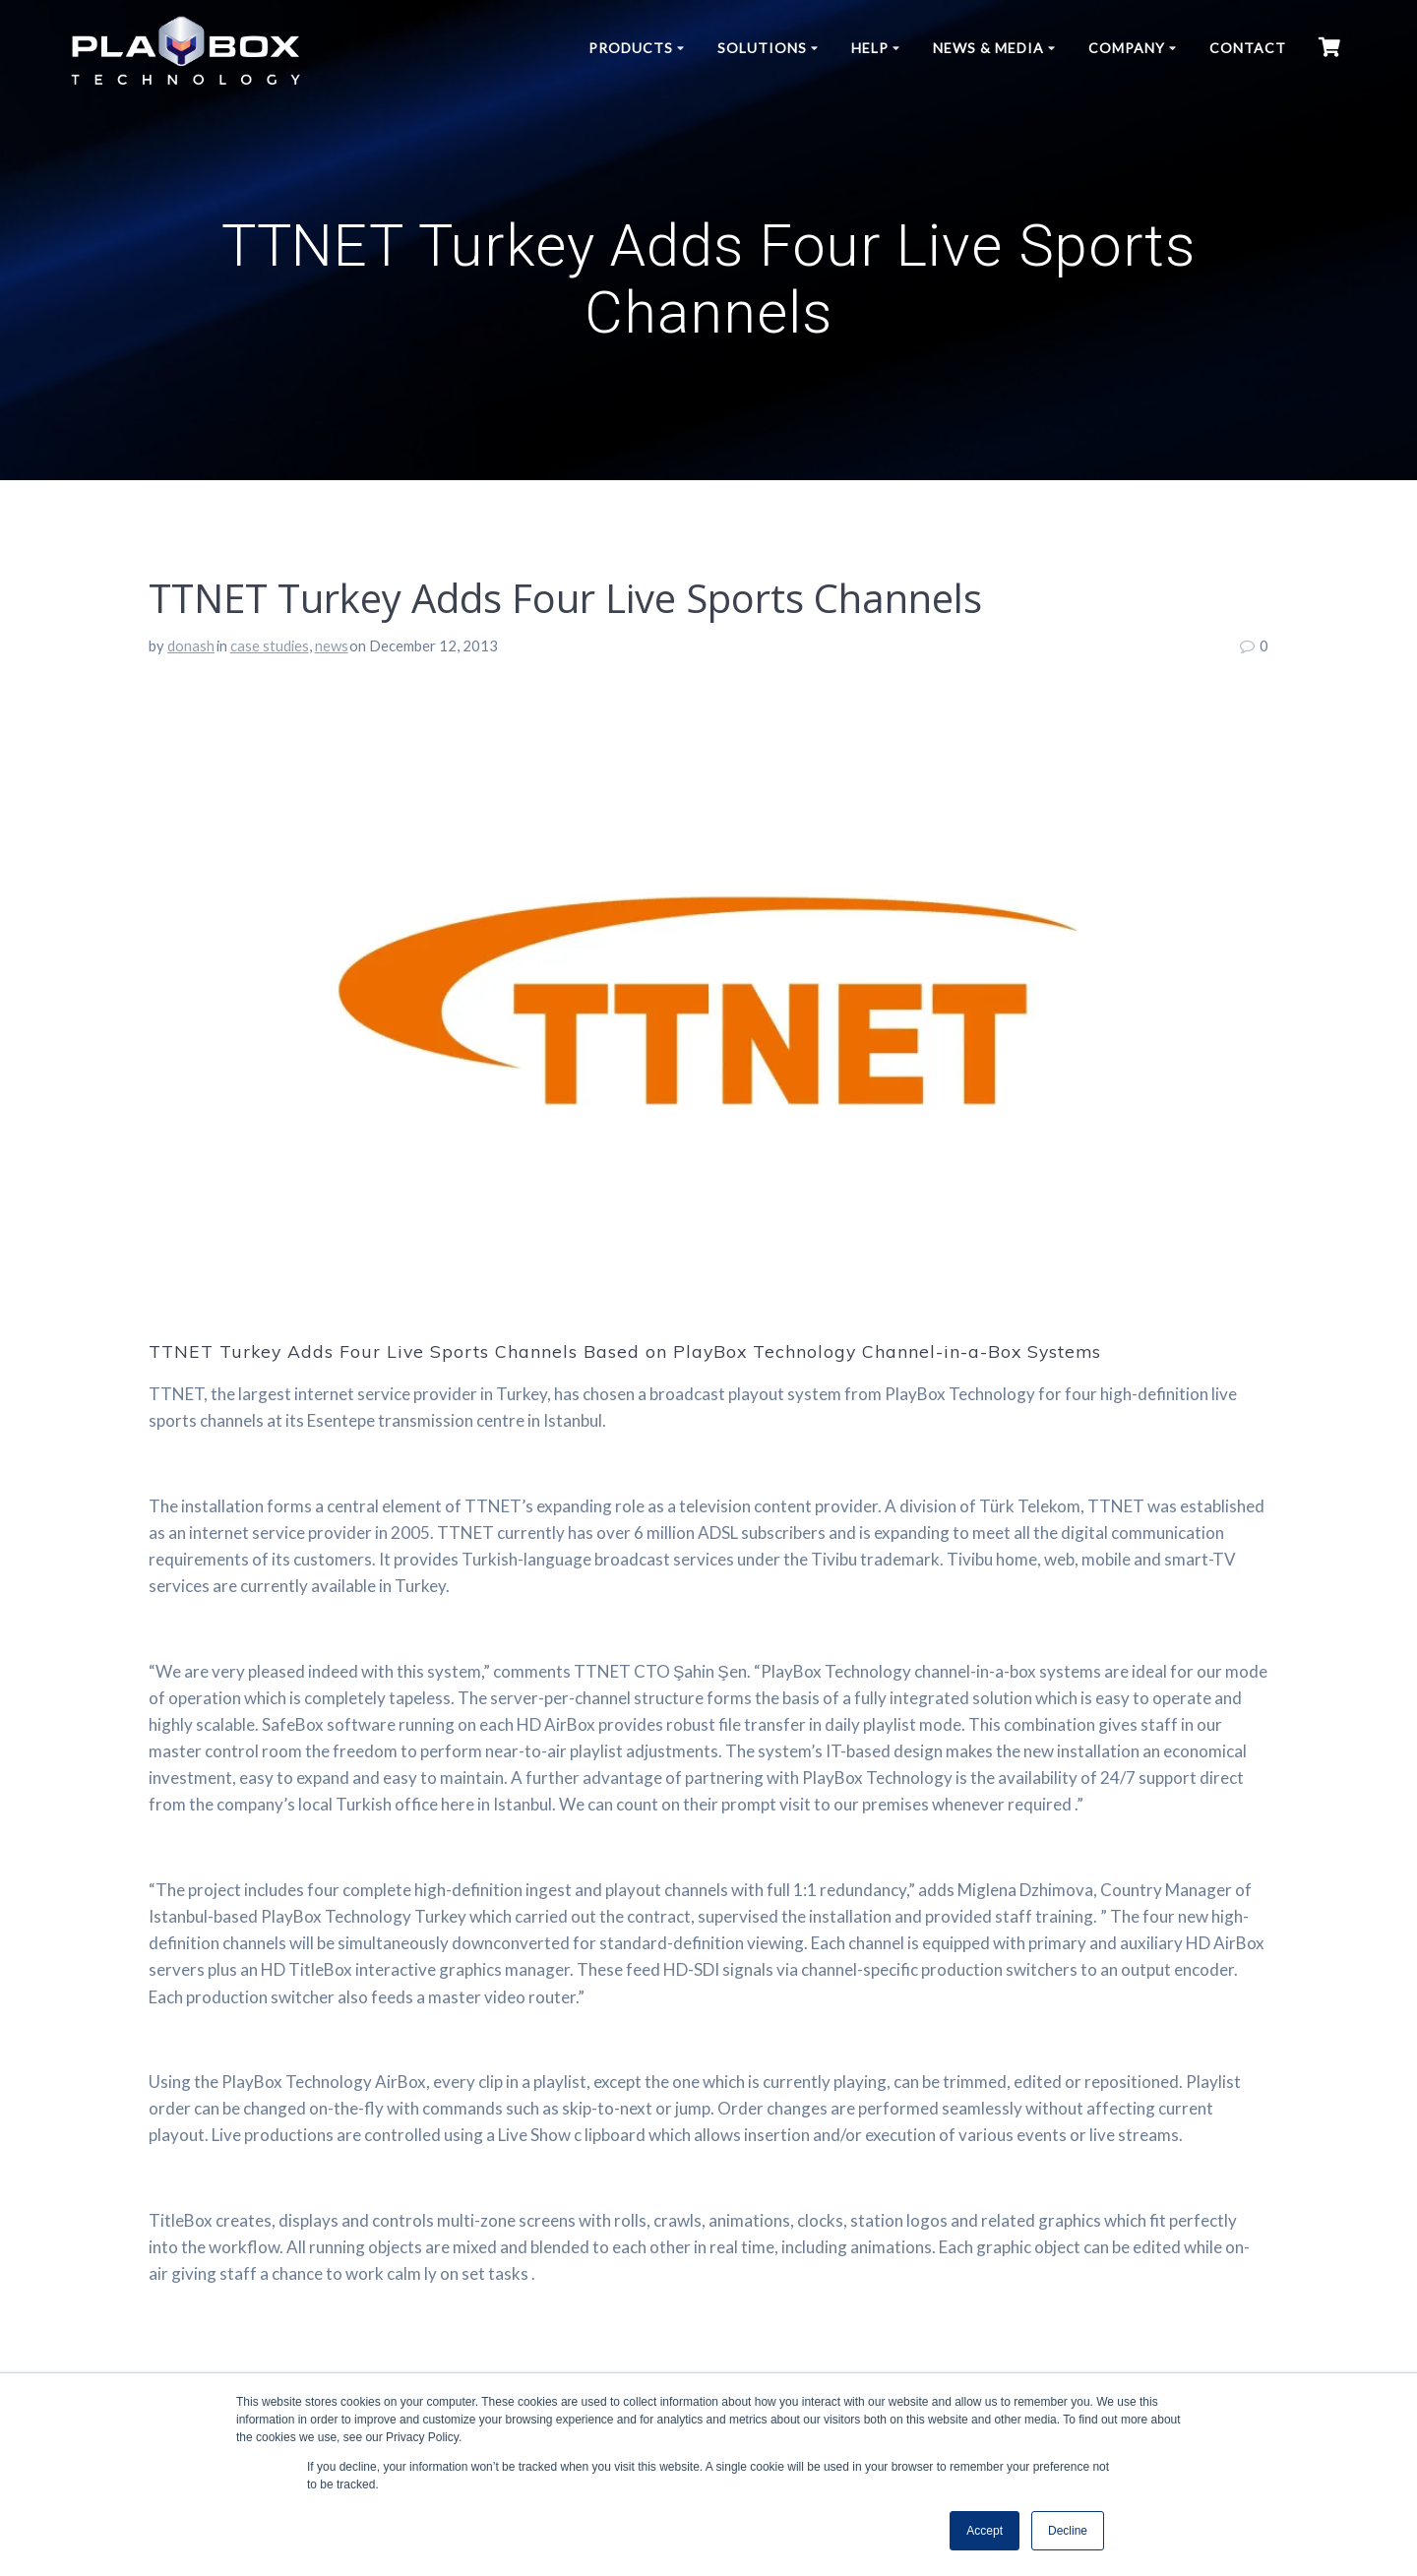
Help (870, 47)
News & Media (988, 47)
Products (630, 47)
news (331, 645)
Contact (1247, 47)
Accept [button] (984, 2531)
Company (1126, 47)
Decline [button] (1067, 2531)
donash (191, 645)
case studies (269, 645)
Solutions (762, 47)
